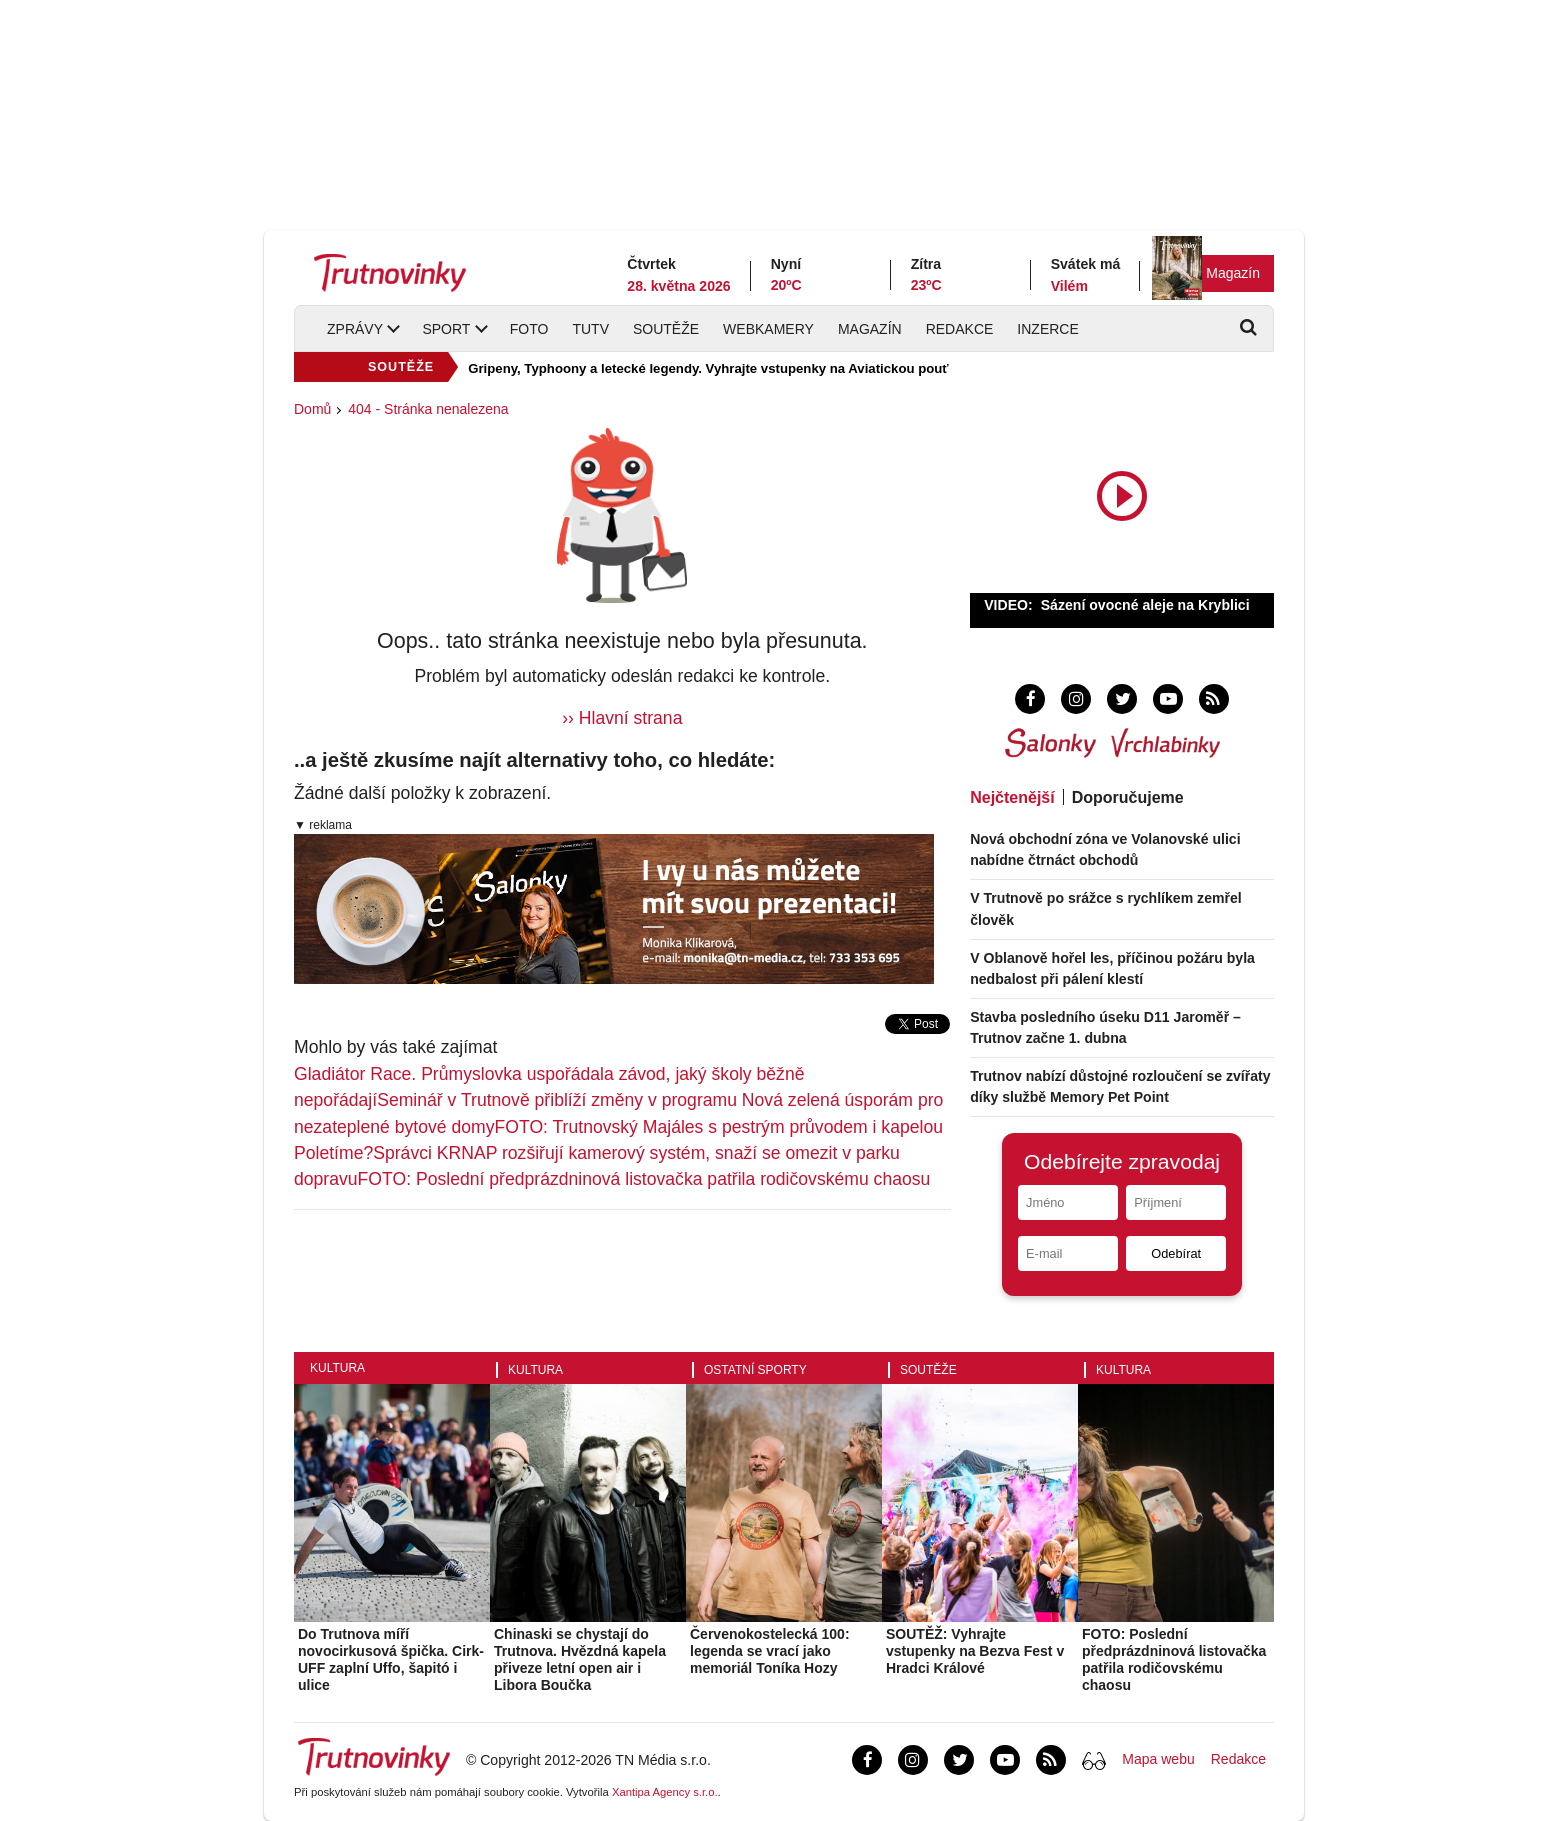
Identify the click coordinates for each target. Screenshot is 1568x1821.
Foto (529, 329)
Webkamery (768, 329)
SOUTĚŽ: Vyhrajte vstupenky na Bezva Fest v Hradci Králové (975, 1651)
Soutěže (666, 329)
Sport (446, 329)
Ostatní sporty (755, 1370)
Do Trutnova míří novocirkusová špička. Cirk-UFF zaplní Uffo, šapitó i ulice (391, 1659)
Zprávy (355, 329)
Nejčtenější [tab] (1012, 797)
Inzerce (1047, 329)
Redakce (960, 329)
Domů (312, 409)
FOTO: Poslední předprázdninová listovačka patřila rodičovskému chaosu (644, 1179)
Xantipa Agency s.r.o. (665, 1792)
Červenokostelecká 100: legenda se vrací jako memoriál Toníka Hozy (770, 1651)
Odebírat (1176, 1253)
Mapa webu (1158, 1759)
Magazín (1233, 273)
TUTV (590, 329)
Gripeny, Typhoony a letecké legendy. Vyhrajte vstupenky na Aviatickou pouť (708, 368)
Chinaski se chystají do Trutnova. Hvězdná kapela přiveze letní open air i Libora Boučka (580, 1659)
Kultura (337, 1368)
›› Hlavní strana (622, 718)
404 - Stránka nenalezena (428, 409)
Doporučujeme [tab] (1128, 797)
